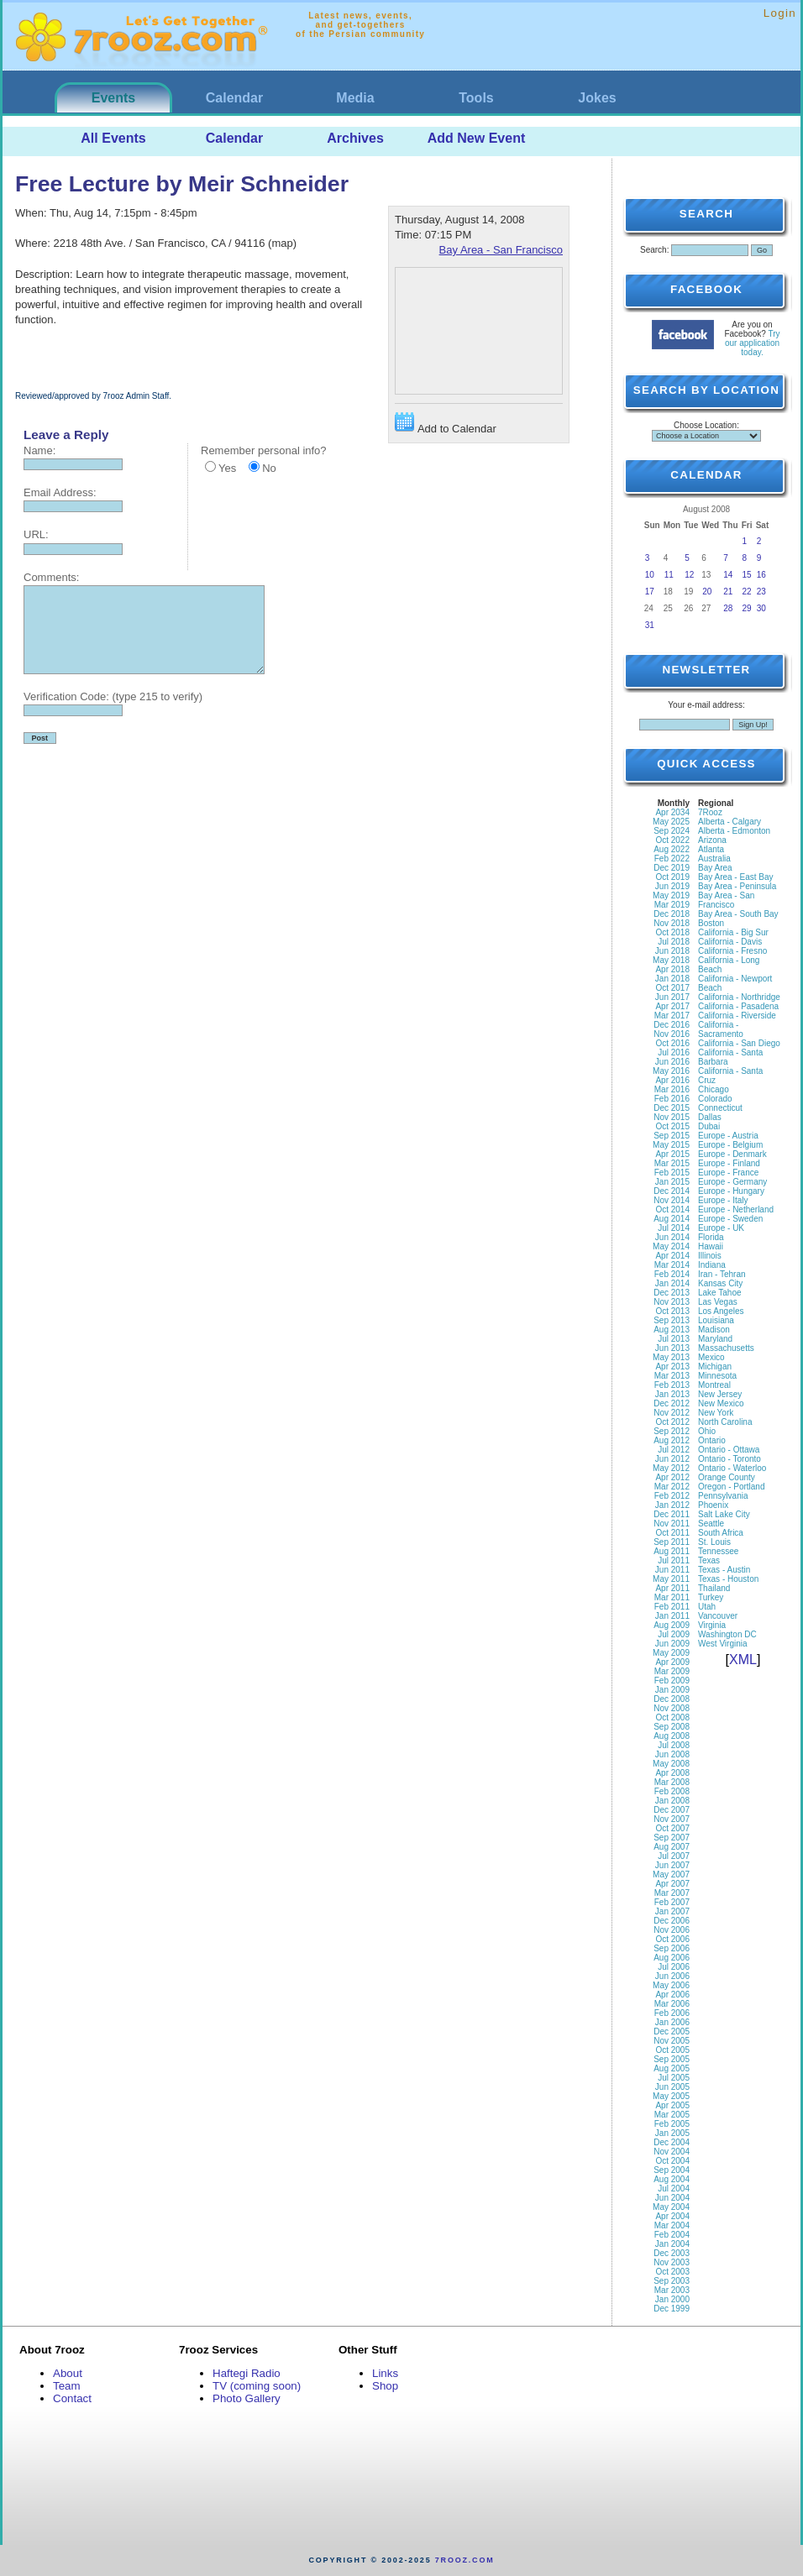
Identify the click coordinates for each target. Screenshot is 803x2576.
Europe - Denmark (732, 1154)
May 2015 (671, 1144)
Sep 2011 (671, 1542)
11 (669, 574)
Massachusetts (726, 1348)
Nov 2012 (671, 1412)
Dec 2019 (671, 867)
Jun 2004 (672, 2197)
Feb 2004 (672, 2234)
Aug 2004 (671, 2179)
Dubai (709, 1126)
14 (727, 574)
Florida (711, 1237)
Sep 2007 (671, 1837)
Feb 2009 (672, 1680)
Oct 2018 (672, 932)
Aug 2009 (671, 1625)
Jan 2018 (672, 978)
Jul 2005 (674, 2077)
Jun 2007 (672, 1865)
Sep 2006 (671, 1948)
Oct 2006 (672, 1939)
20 (706, 591)
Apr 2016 (672, 1080)
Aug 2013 (671, 1329)
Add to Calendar (445, 423)
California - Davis (730, 941)
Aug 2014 (671, 1218)
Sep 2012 (671, 1431)
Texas (709, 1560)
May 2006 (671, 1985)
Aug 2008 (671, 1736)
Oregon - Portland (731, 1486)
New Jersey (720, 1394)
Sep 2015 (671, 1135)
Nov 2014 (671, 1200)
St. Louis (714, 1542)
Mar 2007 (672, 1893)
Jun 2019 (672, 886)
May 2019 (671, 895)
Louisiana (716, 1320)
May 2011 (671, 1579)
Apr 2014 (672, 1255)
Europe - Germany (732, 1181)
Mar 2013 (672, 1375)
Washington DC (727, 1634)
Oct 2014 (672, 1209)
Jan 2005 (672, 2133)
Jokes (597, 98)
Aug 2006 (671, 1957)
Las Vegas (717, 1301)
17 (649, 591)
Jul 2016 (674, 1052)
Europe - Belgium (730, 1144)
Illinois (710, 1255)
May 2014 (671, 1246)
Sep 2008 (671, 1726)
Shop (385, 2386)
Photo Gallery (247, 2398)
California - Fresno (732, 951)
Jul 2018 (674, 941)
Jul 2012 (674, 1449)
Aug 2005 (671, 2068)
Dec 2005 (671, 2031)
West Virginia (723, 1643)
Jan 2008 (672, 1800)
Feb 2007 (672, 1902)
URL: (36, 534)
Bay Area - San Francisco (501, 249)
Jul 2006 (674, 1966)
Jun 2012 (672, 1458)
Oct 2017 (672, 987)
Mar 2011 (672, 1597)
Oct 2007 (672, 1828)
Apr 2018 (672, 969)
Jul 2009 (674, 1634)
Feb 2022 (672, 858)
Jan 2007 (672, 1911)
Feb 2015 (672, 1172)
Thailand (714, 1588)
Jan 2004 (672, 2244)
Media (355, 98)
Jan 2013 (672, 1394)
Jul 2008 (674, 1745)
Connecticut (720, 1108)
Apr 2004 (672, 2216)
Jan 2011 (672, 1615)
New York (715, 1412)
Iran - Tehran (722, 1274)
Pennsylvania (723, 1495)
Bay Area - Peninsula (737, 886)
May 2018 (671, 960)
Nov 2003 (671, 2262)
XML (743, 1659)
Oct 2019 (672, 877)
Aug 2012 (671, 1440)
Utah (707, 1606)
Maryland (715, 1338)
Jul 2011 (674, 1560)
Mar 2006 (672, 2003)
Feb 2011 (672, 1606)
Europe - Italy (723, 1200)
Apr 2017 (672, 1006)
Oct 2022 (672, 840)
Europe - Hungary (731, 1191)
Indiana (712, 1265)
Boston (711, 923)
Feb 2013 (672, 1385)
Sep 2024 (671, 830)
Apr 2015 (672, 1154)
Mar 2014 (672, 1265)
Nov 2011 (671, 1523)
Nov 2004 (671, 2151)
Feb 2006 (672, 2013)
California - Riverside (737, 1015)
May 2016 (671, 1071)
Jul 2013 (674, 1338)
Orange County (726, 1477)
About (67, 2373)
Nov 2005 (671, 2040)
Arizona (712, 840)
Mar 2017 (672, 1015)
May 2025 (671, 821)
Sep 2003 (671, 2280)
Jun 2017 (672, 997)
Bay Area (715, 867)
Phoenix (713, 1505)
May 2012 (671, 1468)
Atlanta (711, 849)
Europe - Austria (728, 1135)
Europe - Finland (729, 1163)
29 (747, 608)
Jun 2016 (672, 1061)
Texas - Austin (724, 1569)
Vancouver (717, 1615)
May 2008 (671, 1763)
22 (747, 591)
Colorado (715, 1098)
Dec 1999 (671, 2308)
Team (67, 2386)
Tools (476, 98)
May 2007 (671, 1874)
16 (761, 574)
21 (727, 591)
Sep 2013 (671, 1320)
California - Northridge (739, 997)
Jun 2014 (672, 1237)
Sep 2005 (671, 2059)
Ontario (712, 1440)
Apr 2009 (672, 1662)
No (269, 468)
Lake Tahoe (720, 1292)
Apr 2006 (672, 1994)
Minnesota (717, 1375)
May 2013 (671, 1357)
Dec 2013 (671, 1292)
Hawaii (710, 1246)
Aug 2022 (671, 849)
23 (761, 591)
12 (689, 574)
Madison (714, 1329)
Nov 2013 (671, 1301)
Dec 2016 (671, 1024)
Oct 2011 (672, 1532)
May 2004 (671, 2207)
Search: (654, 249)
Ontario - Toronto (729, 1458)
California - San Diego (739, 1043)
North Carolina (725, 1422)
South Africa (720, 1532)
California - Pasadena (738, 1006)
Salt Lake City (724, 1514)
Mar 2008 (672, 1782)
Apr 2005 (672, 2105)
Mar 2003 (672, 2290)
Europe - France (728, 1172)
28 (727, 608)
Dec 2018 (671, 914)
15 (747, 574)
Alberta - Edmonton (734, 830)
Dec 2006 (671, 1920)
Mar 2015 (672, 1163)
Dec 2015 (671, 1108)
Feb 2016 (672, 1098)
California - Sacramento (720, 1029)
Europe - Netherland (736, 1209)
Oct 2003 (672, 2271)
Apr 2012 (672, 1477)
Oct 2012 (672, 1422)
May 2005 (671, 2096)
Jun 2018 (672, 951)
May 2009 (671, 1652)
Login (780, 13)
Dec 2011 (671, 1514)
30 (761, 608)
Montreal (714, 1385)
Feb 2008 (672, 1791)
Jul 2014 (674, 1228)
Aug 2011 (671, 1551)
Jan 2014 (672, 1283)
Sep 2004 (671, 2170)
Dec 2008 (671, 1699)
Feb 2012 (672, 1495)
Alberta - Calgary (729, 821)
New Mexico (720, 1403)
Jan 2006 (672, 2022)
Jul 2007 (674, 1856)
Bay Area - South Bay (738, 914)
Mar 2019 (672, 904)
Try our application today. (752, 343)
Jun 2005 (672, 2087)
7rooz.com (465, 2560)
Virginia (712, 1625)
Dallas (710, 1117)
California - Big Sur (733, 932)
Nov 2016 (671, 1034)
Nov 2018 (671, 923)
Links (385, 2373)
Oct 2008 (672, 1717)
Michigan (715, 1366)
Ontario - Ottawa (728, 1449)
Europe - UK (721, 1228)
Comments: (51, 577)
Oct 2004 (672, 2160)
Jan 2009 (672, 1689)
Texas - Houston (728, 1579)
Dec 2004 (671, 2142)
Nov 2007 (671, 1819)
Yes (227, 468)
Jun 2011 (672, 1569)
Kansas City (720, 1283)
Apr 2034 (672, 812)
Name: (39, 450)
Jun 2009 (672, 1643)
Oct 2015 (672, 1126)
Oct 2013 (672, 1311)
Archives (355, 138)
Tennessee (718, 1551)
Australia (714, 858)
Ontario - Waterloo (732, 1468)
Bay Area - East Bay (736, 877)
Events (113, 98)
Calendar (234, 98)
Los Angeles (721, 1311)
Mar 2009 (672, 1671)
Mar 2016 (672, 1089)
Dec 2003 (671, 2253)
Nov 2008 (671, 1708)
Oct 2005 (672, 2050)
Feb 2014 (672, 1274)
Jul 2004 (674, 2188)
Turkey (710, 1597)
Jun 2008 (672, 1754)
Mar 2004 (672, 2225)
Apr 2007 (672, 1883)
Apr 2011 (672, 1588)
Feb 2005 (672, 2123)
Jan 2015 (672, 1181)
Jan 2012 (672, 1505)
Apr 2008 (672, 1773)
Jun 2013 (672, 1348)
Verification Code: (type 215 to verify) (113, 696)
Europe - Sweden (730, 1218)
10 (649, 574)
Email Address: (60, 492)
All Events (113, 138)
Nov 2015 (671, 1117)
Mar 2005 (672, 2114)
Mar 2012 (672, 1486)
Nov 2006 (671, 1930)
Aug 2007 (671, 1846)
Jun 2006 (672, 1976)
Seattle (711, 1523)
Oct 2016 (672, 1043)
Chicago (713, 1089)
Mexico (711, 1357)
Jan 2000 (672, 2299)
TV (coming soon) (257, 2386)
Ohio (707, 1431)
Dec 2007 (671, 1809)
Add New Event (476, 138)
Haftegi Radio (247, 2373)
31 (649, 625)
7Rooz (710, 812)
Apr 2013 (672, 1366)
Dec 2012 (671, 1403)
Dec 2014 (671, 1191)
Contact (72, 2398)
